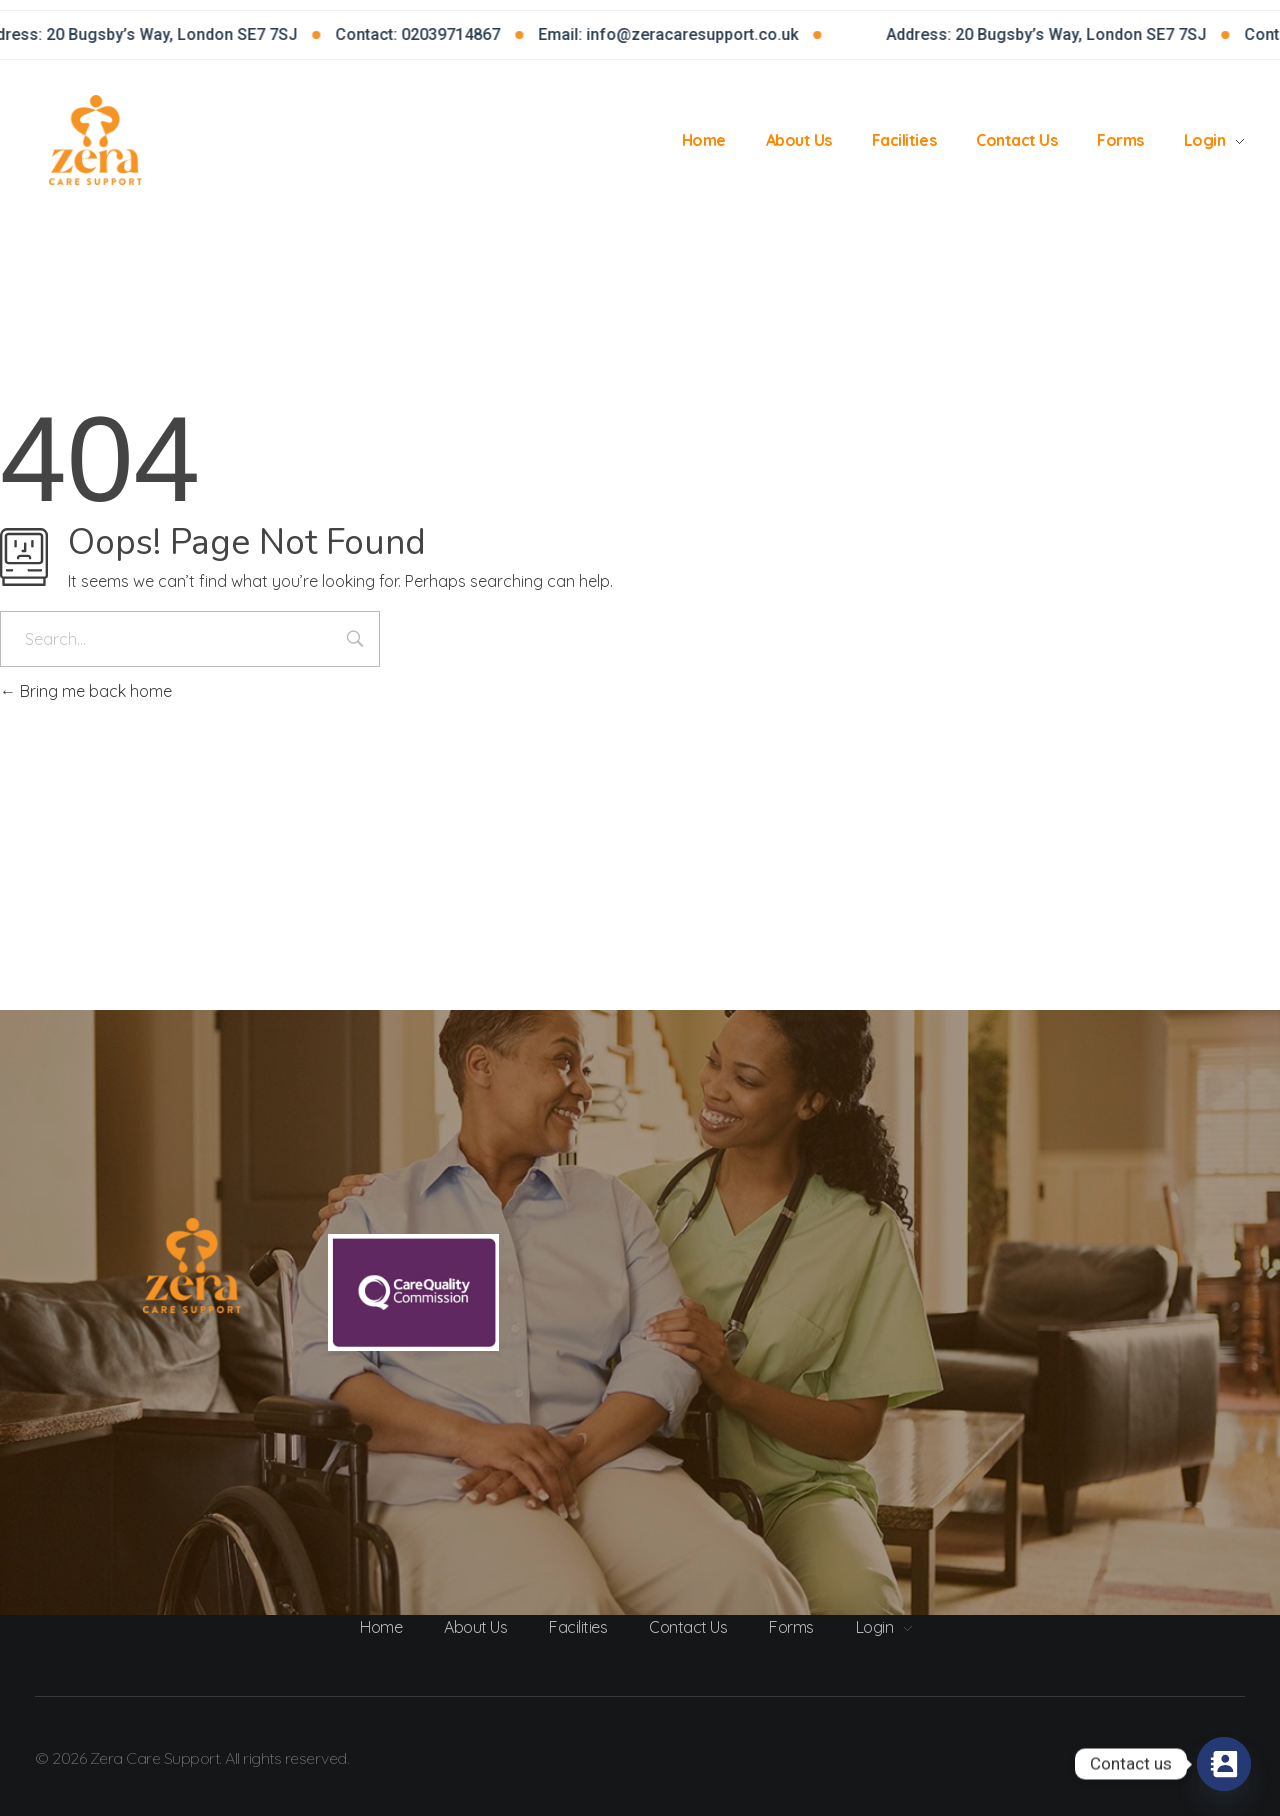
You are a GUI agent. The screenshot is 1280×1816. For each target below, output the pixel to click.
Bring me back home (86, 691)
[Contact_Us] (1224, 1764)
